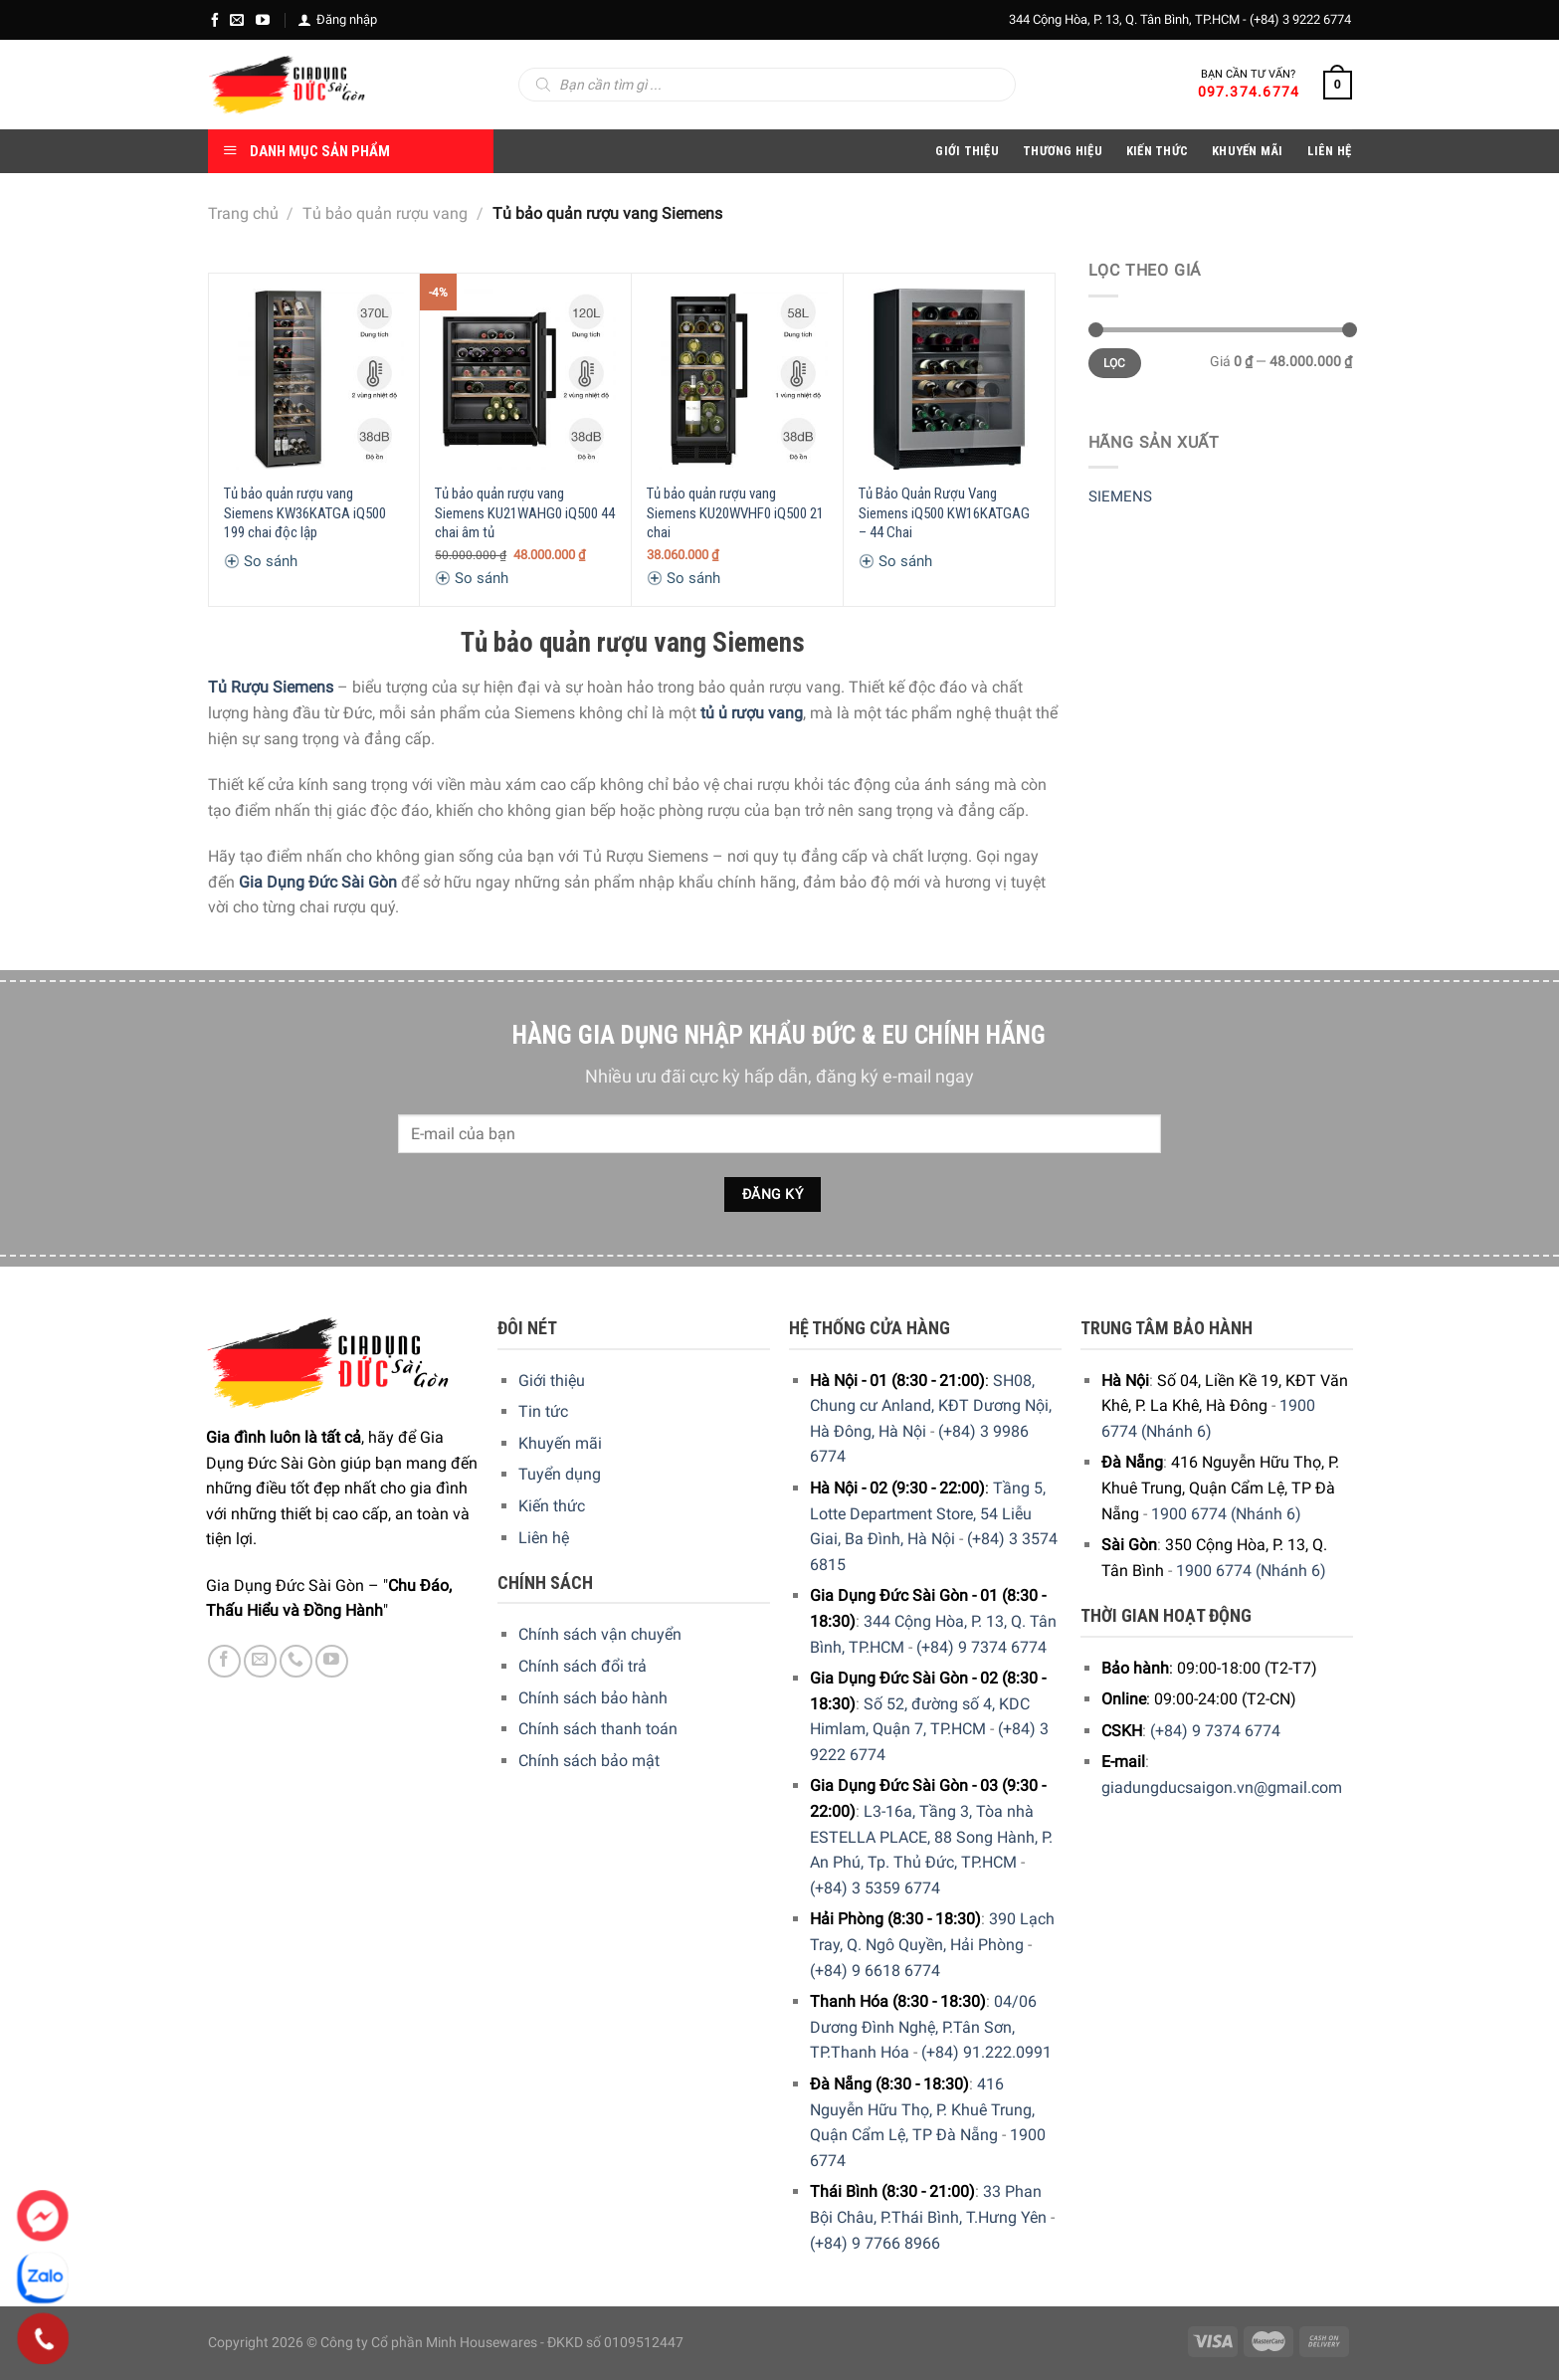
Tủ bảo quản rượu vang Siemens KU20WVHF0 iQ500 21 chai (735, 513)
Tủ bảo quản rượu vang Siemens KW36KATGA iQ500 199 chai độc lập (305, 513)
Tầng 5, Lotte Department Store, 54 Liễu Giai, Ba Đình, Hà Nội (928, 1513)
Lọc (1114, 363)
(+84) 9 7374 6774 (981, 1647)
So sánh (260, 561)
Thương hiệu (1062, 150)
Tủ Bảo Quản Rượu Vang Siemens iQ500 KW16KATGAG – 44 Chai (944, 513)
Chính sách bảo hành (593, 1697)
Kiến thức (1157, 150)
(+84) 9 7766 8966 (875, 2243)
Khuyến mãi (560, 1443)
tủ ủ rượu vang (751, 712)
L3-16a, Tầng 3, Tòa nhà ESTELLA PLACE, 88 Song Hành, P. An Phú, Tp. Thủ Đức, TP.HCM (931, 1837)
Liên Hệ (1329, 150)
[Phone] (43, 2339)
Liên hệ (543, 1537)
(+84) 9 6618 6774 (875, 1970)
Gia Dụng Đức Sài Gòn (318, 882)
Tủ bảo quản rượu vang (385, 213)
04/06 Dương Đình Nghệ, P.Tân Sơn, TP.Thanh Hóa (923, 2027)
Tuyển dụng (559, 1474)
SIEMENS (1120, 496)
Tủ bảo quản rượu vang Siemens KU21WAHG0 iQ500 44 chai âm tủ (525, 513)
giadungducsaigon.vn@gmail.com (1221, 1787)
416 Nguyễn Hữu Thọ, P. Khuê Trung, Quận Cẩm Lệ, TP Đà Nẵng (922, 2109)
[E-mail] (237, 20)
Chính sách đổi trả (582, 1666)
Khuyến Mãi (1247, 150)
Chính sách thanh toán (598, 1728)
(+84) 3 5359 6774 (875, 1888)
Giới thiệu (551, 1380)
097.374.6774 (1249, 91)
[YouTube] (263, 20)
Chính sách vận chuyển (600, 1634)
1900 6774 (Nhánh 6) (1226, 1513)
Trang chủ (243, 213)
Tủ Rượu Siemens (270, 687)
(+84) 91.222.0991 (986, 2052)
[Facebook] (215, 20)
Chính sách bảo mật (589, 1760)
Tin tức (543, 1411)
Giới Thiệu (967, 150)
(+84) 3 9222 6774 (1300, 19)
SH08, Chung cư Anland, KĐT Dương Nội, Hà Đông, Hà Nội (931, 1406)
